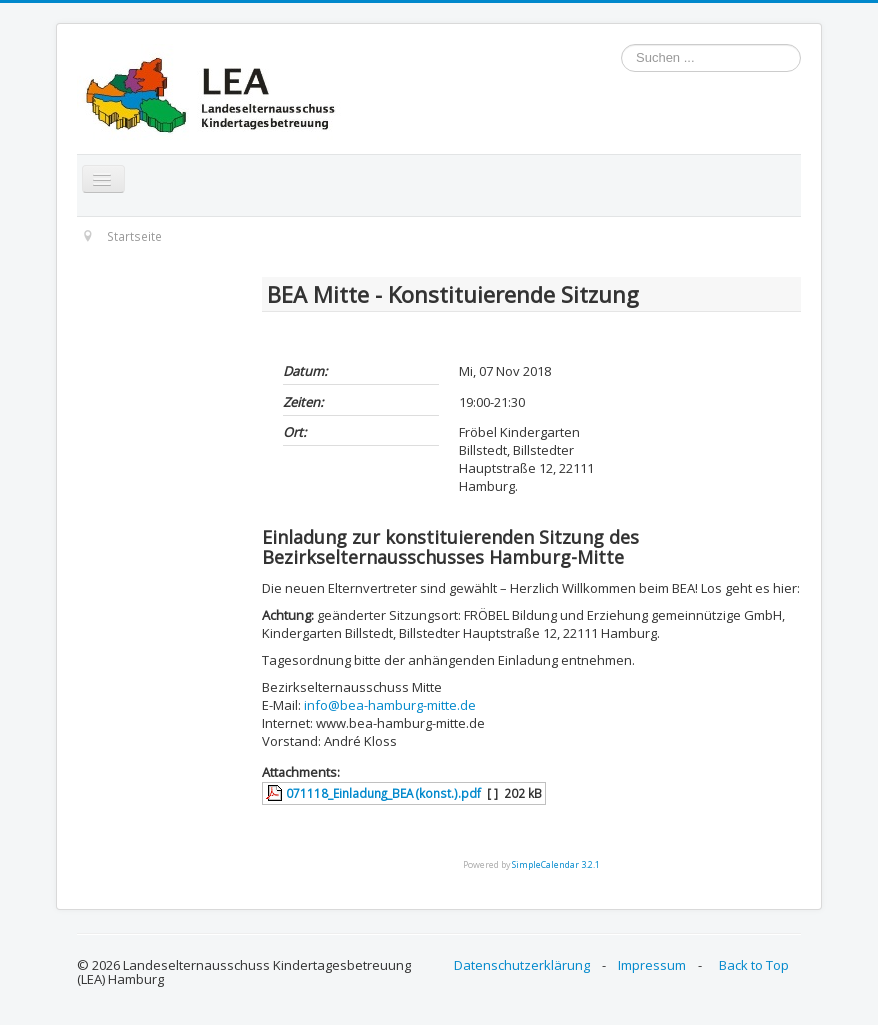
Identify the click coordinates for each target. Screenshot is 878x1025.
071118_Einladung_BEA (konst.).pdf (383, 793)
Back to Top (754, 965)
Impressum (652, 965)
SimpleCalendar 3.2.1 (556, 864)
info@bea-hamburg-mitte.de (390, 705)
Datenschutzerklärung (522, 965)
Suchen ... (621, 44)
